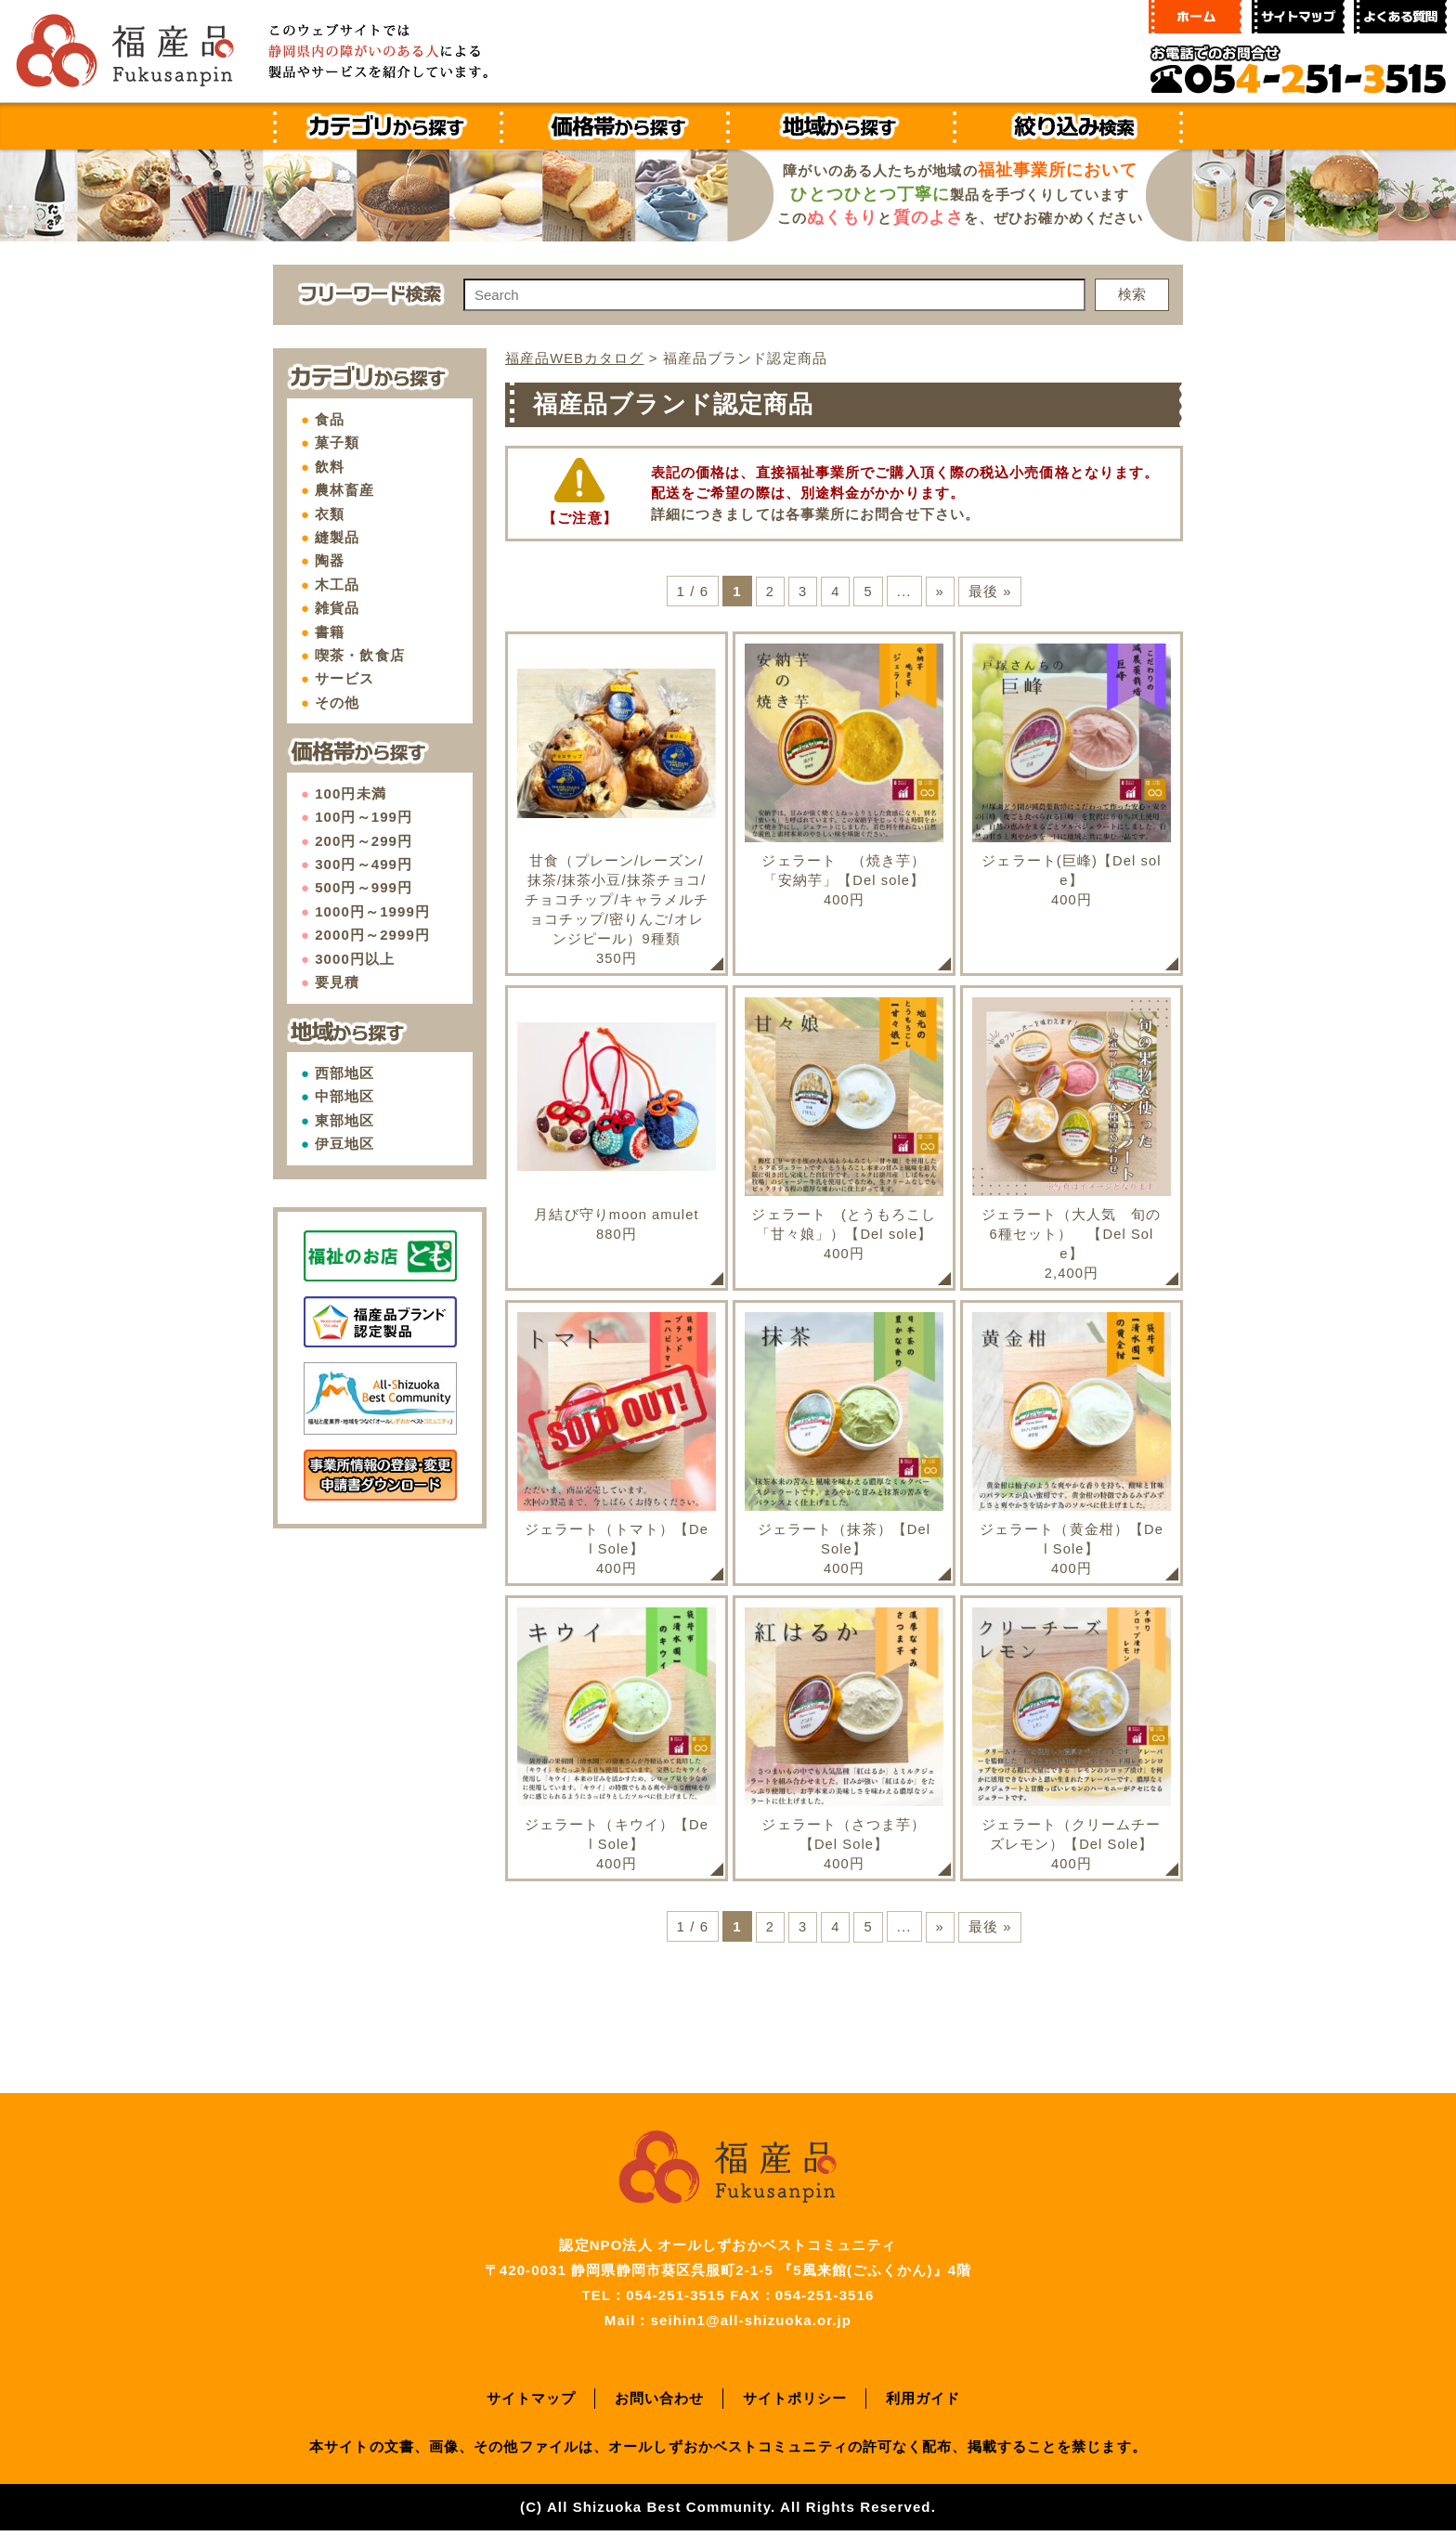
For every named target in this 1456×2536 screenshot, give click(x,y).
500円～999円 (363, 887)
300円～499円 (363, 864)
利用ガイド (923, 2404)
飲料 (329, 467)
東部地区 (344, 1120)
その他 (337, 702)
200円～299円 (363, 841)
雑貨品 (337, 608)
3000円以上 (355, 959)
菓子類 (337, 442)
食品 (329, 419)
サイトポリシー (795, 2404)
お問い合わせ (660, 2404)
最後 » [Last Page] (990, 590)
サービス (344, 678)
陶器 (329, 560)
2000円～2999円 (372, 935)
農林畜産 (344, 490)
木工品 (337, 584)
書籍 (329, 632)
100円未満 (350, 793)
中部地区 (344, 1096)
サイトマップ (532, 2404)
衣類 (329, 514)
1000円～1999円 (372, 911)
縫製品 (337, 537)
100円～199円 (363, 817)
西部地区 (344, 1073)
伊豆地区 (344, 1143)
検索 (1132, 294)
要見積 (337, 982)
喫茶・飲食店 (360, 655)
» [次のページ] (940, 590)
